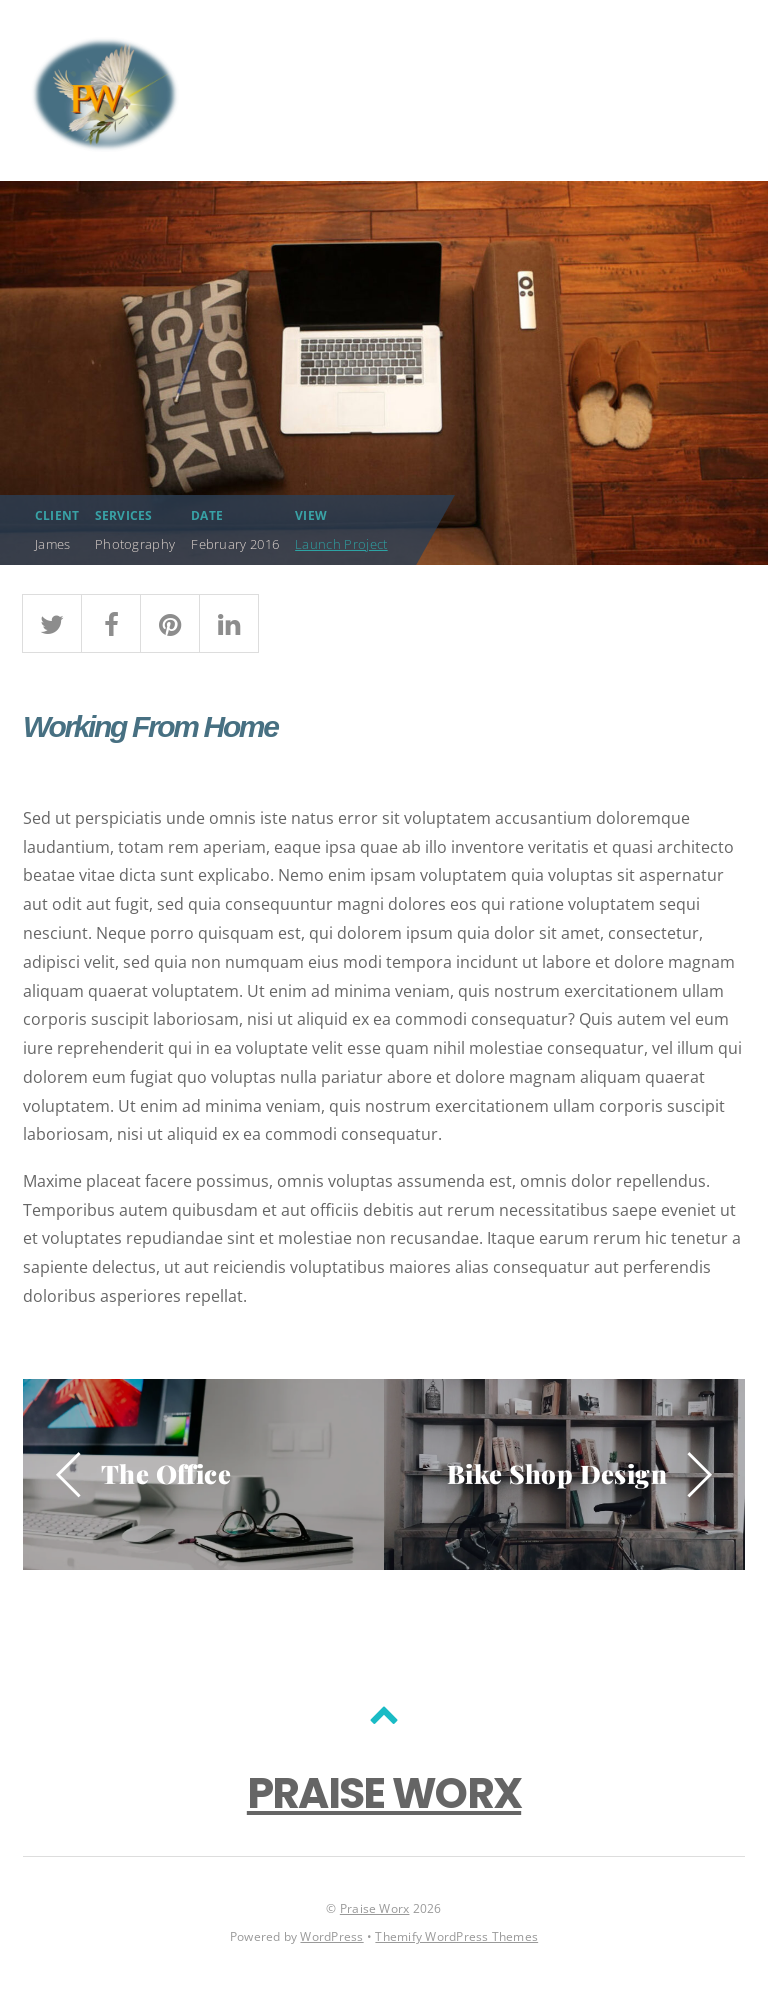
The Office (166, 1473)
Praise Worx (375, 1908)
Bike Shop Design (557, 1473)
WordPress (331, 1936)
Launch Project (341, 544)
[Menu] (720, 91)
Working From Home (150, 726)
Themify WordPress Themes (456, 1936)
